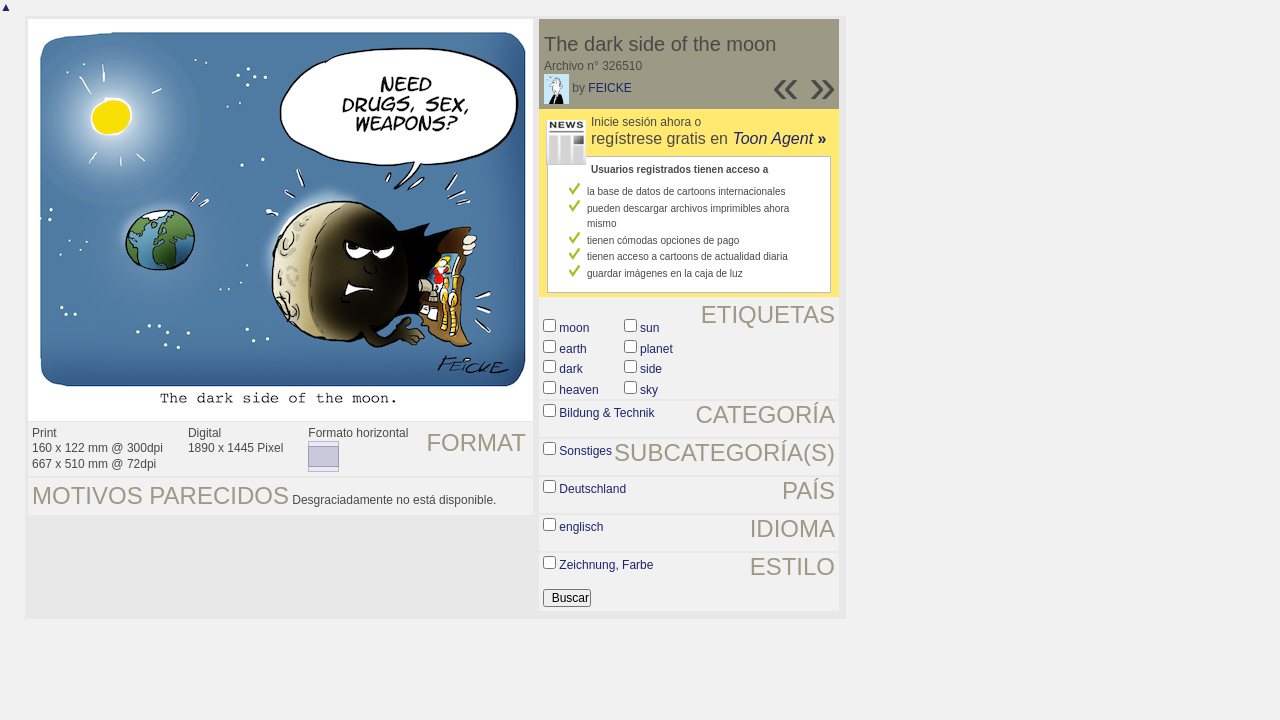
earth (572, 349)
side (651, 369)
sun (649, 328)
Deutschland (592, 489)
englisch (581, 527)
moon (574, 328)
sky (649, 390)
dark (570, 369)
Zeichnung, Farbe (606, 565)
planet (656, 349)
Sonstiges (585, 451)
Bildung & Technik (606, 413)
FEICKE (609, 88)
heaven (578, 390)
